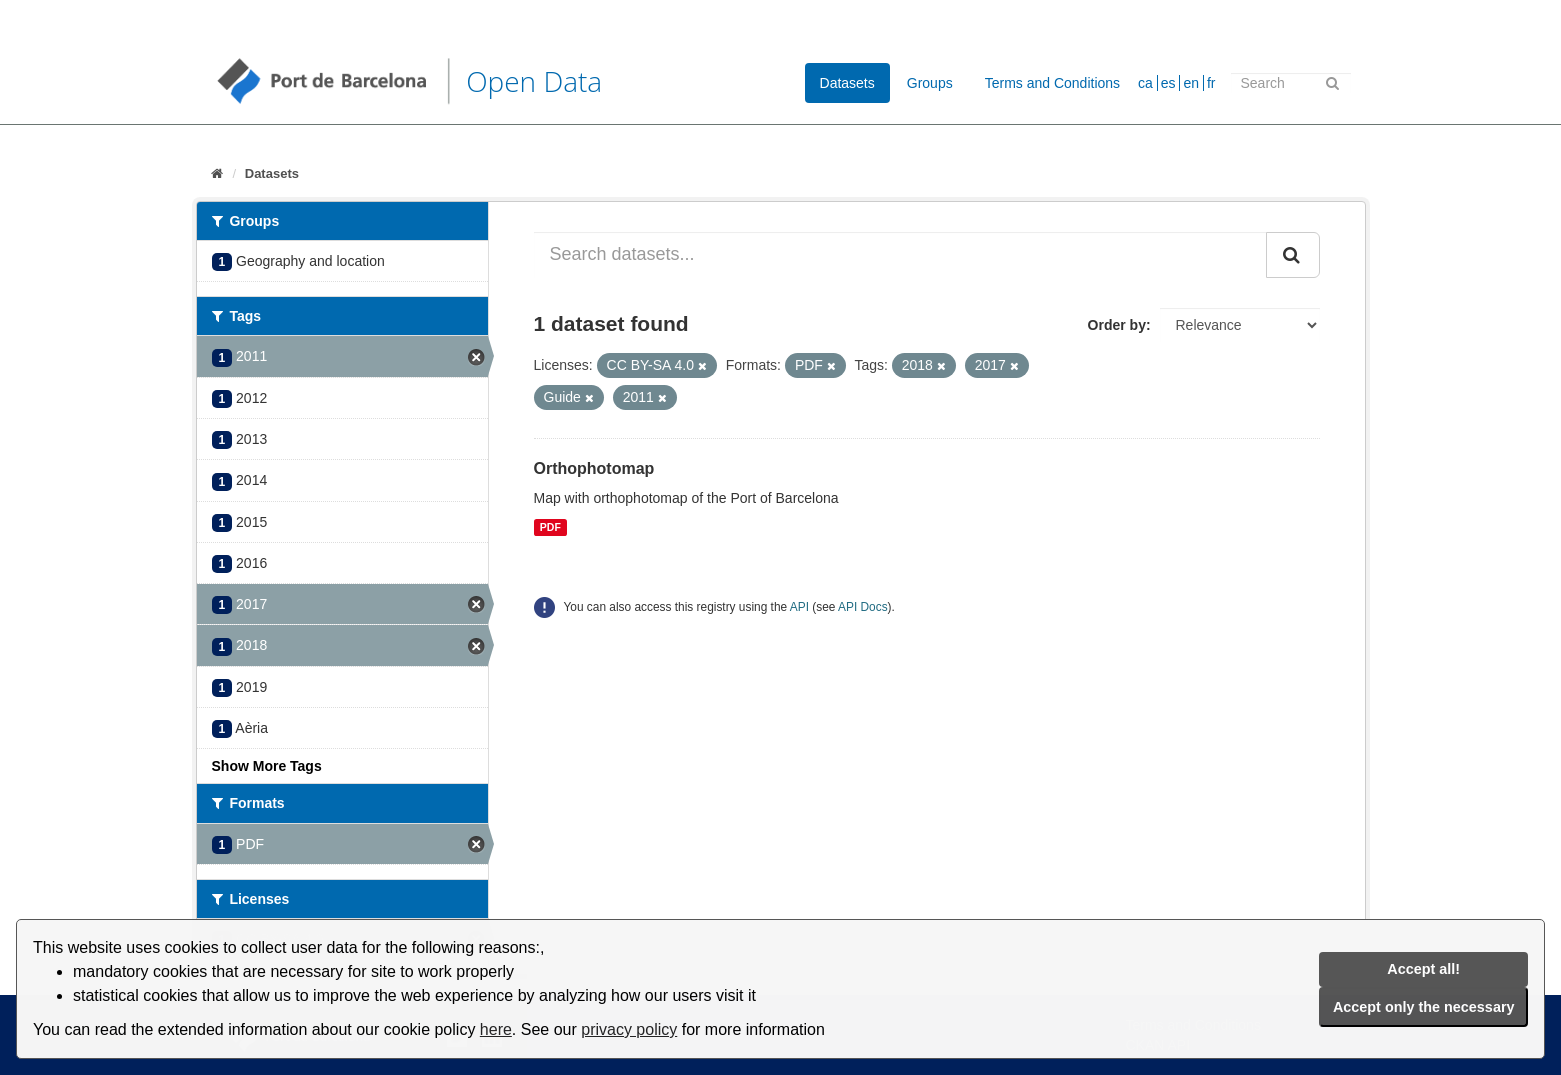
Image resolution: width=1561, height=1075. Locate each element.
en (1191, 83)
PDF (550, 527)
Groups (930, 83)
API (799, 607)
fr (1211, 83)
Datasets (847, 83)
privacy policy (629, 1029)
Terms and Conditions (1052, 83)
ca (1145, 83)
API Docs (863, 607)
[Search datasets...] (900, 255)
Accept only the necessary (1424, 1007)
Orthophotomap (594, 468)
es (1168, 83)
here (496, 1029)
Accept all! (1423, 969)
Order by (1117, 325)
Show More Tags (267, 766)
